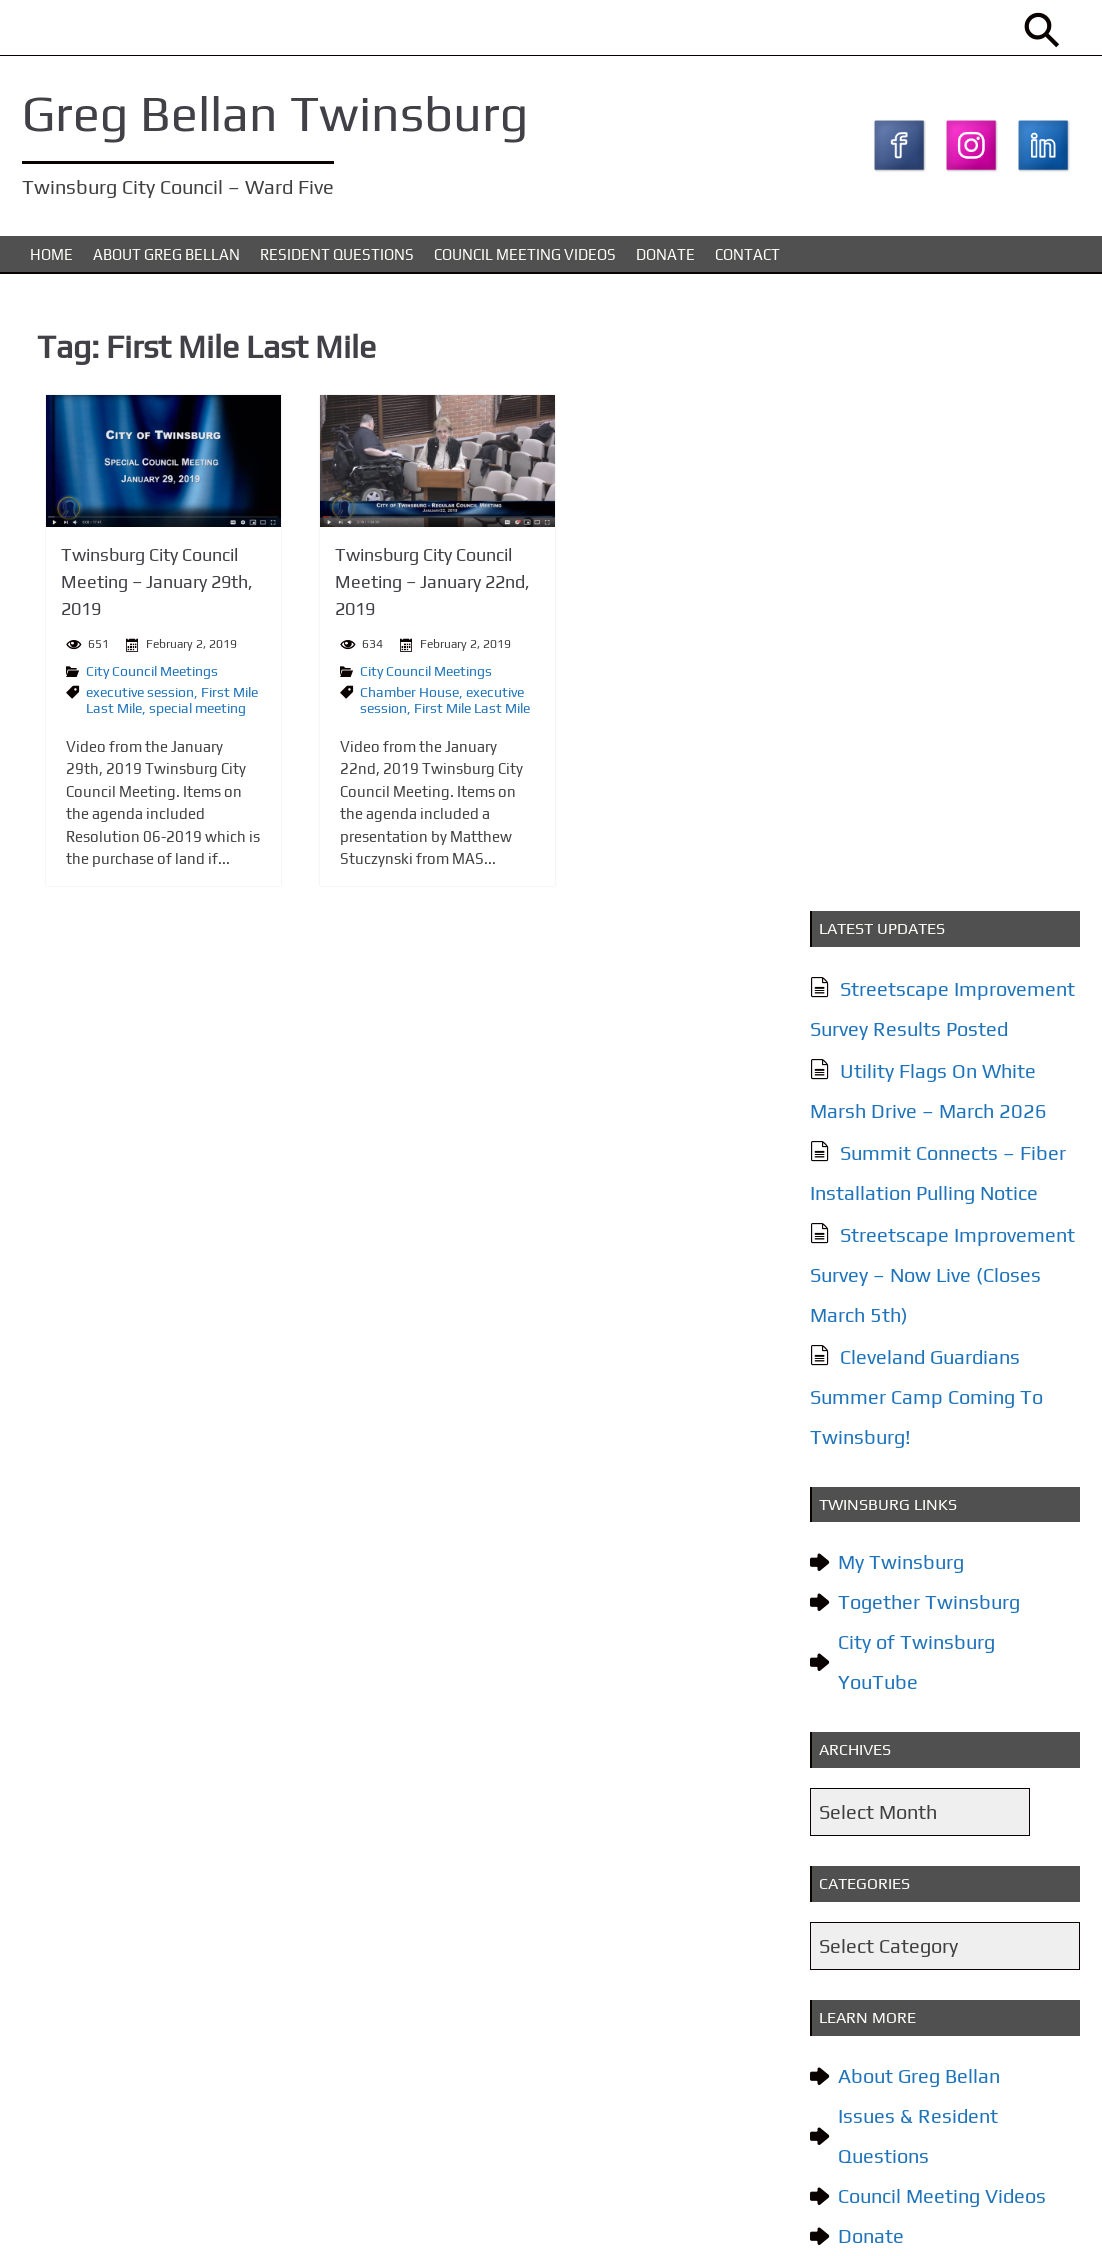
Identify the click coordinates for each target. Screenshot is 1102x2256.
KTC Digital (1042, 2220)
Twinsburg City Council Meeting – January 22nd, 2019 (400, 585)
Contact (747, 258)
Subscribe (890, 2009)
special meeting (183, 711)
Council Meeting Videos (525, 258)
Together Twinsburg (928, 994)
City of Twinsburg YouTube (915, 1054)
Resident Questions (337, 258)
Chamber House (377, 695)
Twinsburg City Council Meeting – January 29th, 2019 (143, 585)
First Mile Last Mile (440, 711)
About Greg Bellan (166, 258)
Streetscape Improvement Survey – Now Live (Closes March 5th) (941, 666)
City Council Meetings (138, 674)
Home (51, 258)
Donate (665, 258)
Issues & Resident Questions (917, 1527)
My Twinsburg (900, 954)
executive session (126, 695)
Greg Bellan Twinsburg (278, 113)
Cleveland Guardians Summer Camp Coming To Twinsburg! (925, 788)
